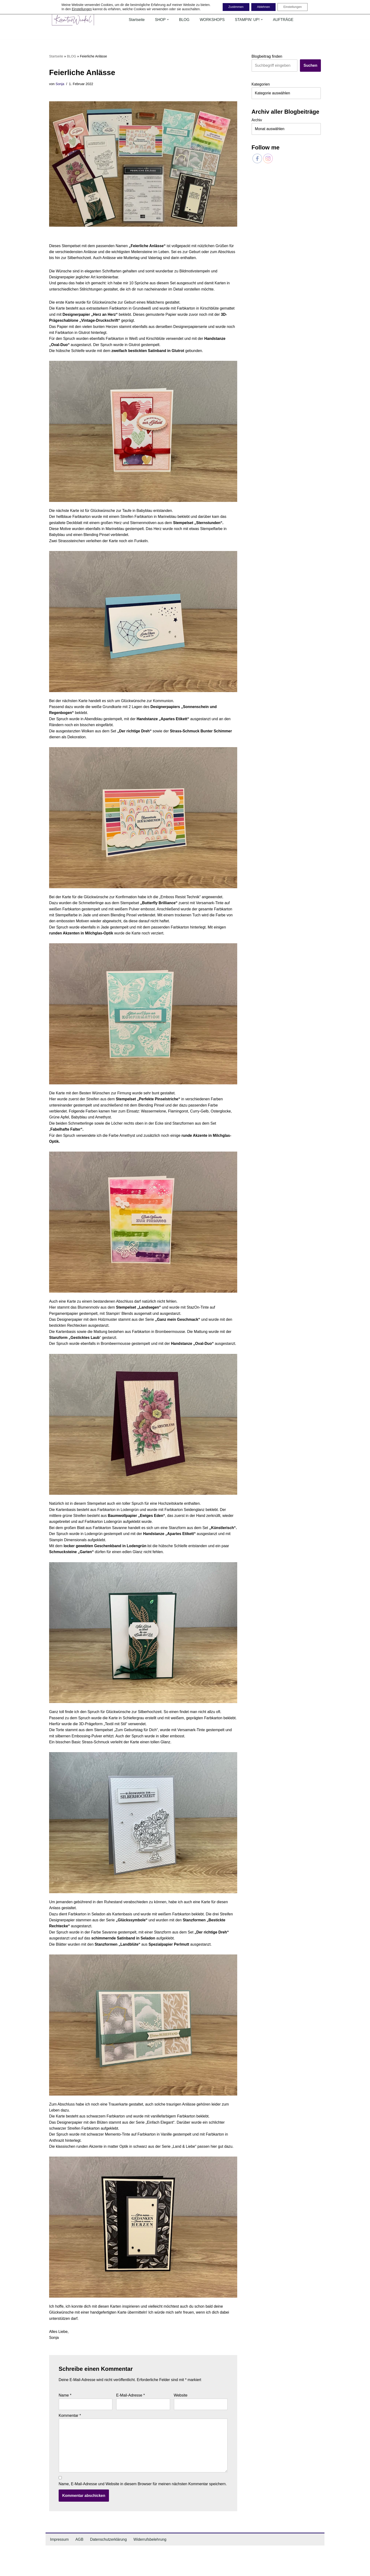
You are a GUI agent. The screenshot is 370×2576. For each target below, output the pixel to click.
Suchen (310, 66)
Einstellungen (76, 9)
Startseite (137, 20)
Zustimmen (232, 7)
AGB (80, 2558)
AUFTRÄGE (284, 20)
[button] (168, 19)
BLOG (184, 20)
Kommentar (70, 2433)
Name (65, 2413)
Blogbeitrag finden (267, 56)
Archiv (257, 120)
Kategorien (261, 84)
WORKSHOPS (212, 20)
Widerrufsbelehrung (151, 2558)
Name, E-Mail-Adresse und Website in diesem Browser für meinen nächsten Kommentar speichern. (143, 2502)
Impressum (59, 2558)
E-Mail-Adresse (130, 2413)
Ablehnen (263, 7)
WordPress (97, 2570)
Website (181, 2413)
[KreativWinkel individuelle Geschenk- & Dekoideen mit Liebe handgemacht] (73, 20)
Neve (53, 2570)
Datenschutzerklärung (109, 2558)
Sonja (60, 84)
